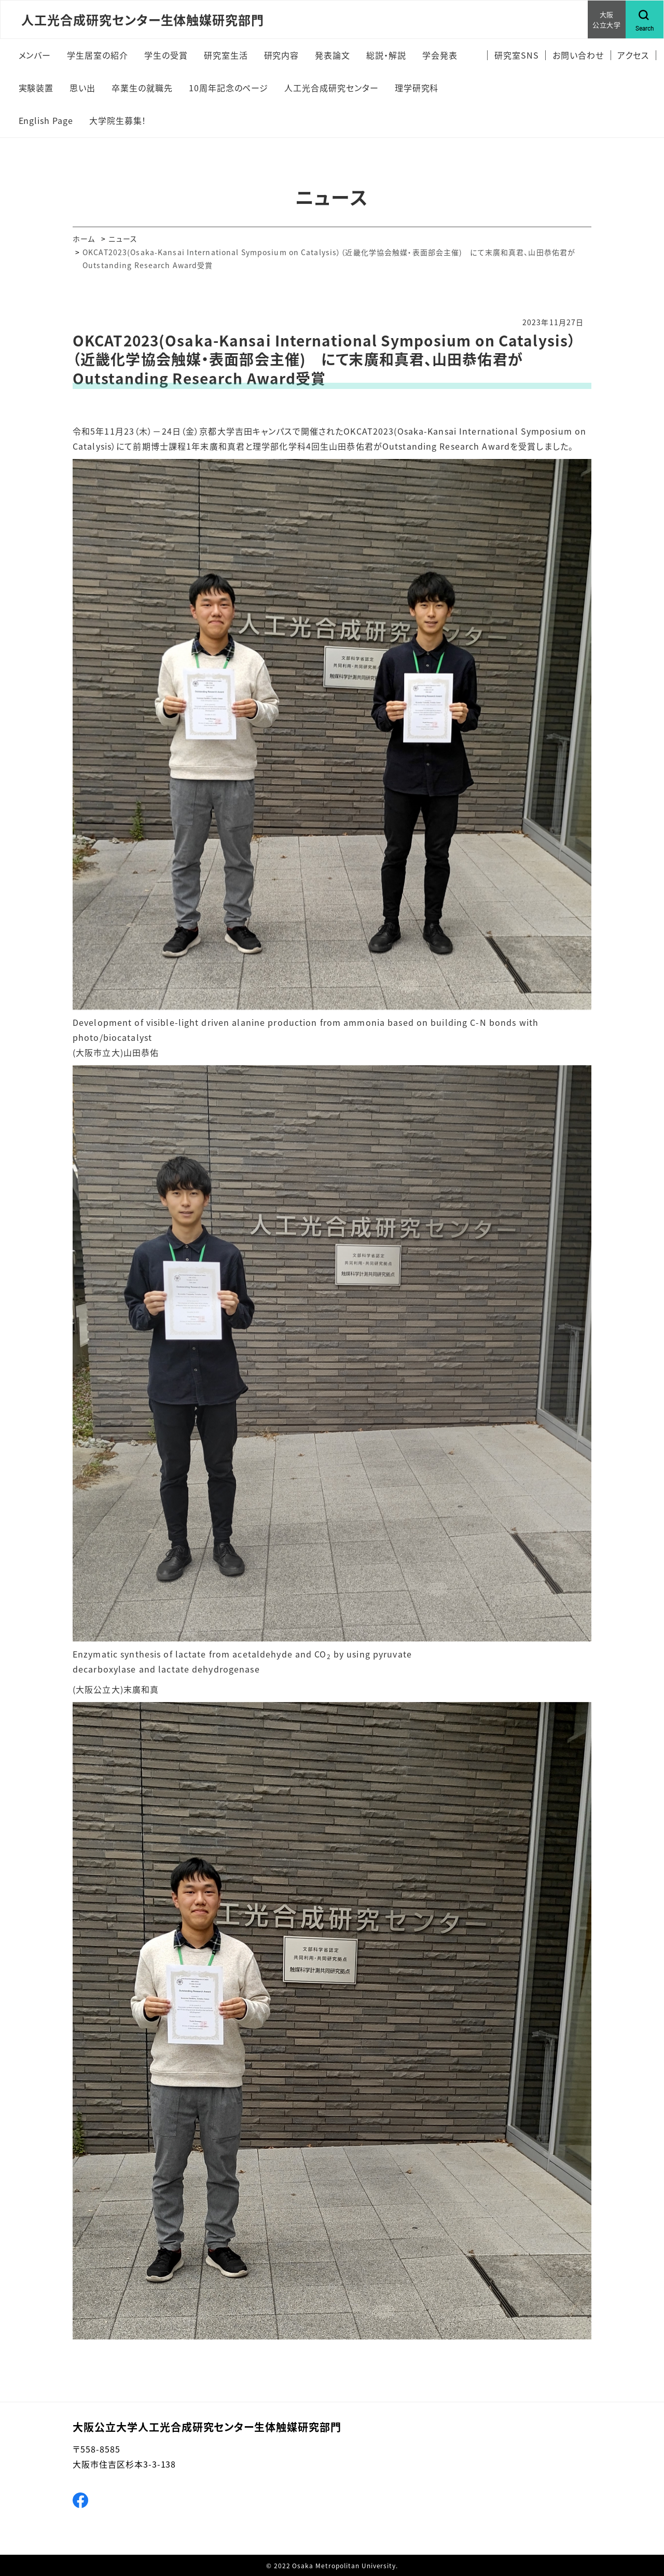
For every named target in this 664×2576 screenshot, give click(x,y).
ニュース (123, 238)
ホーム (84, 238)
